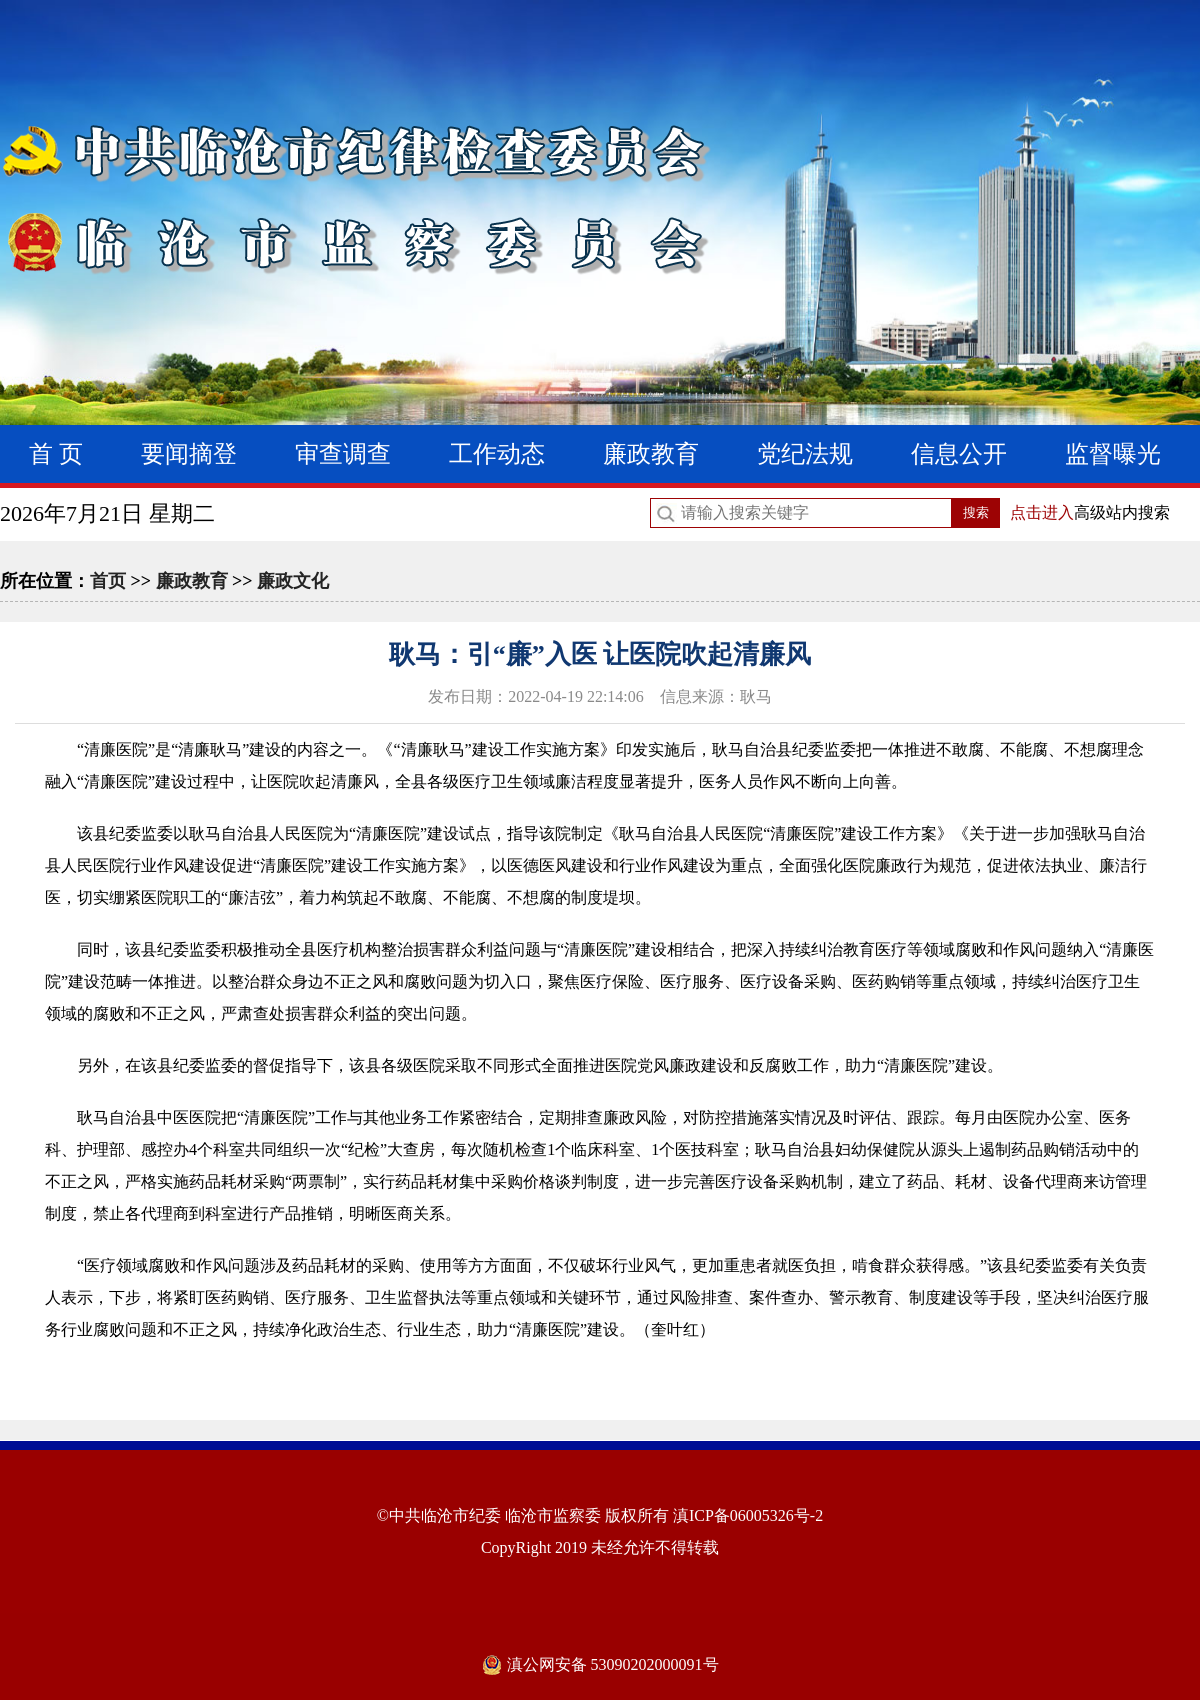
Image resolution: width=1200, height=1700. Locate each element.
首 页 (56, 454)
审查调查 (343, 454)
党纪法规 (805, 454)
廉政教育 (651, 454)
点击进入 (1042, 512)
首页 (108, 581)
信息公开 (959, 454)
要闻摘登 (189, 454)
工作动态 (497, 454)
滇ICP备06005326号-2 (748, 1515)
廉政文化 (293, 581)
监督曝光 (1113, 454)
